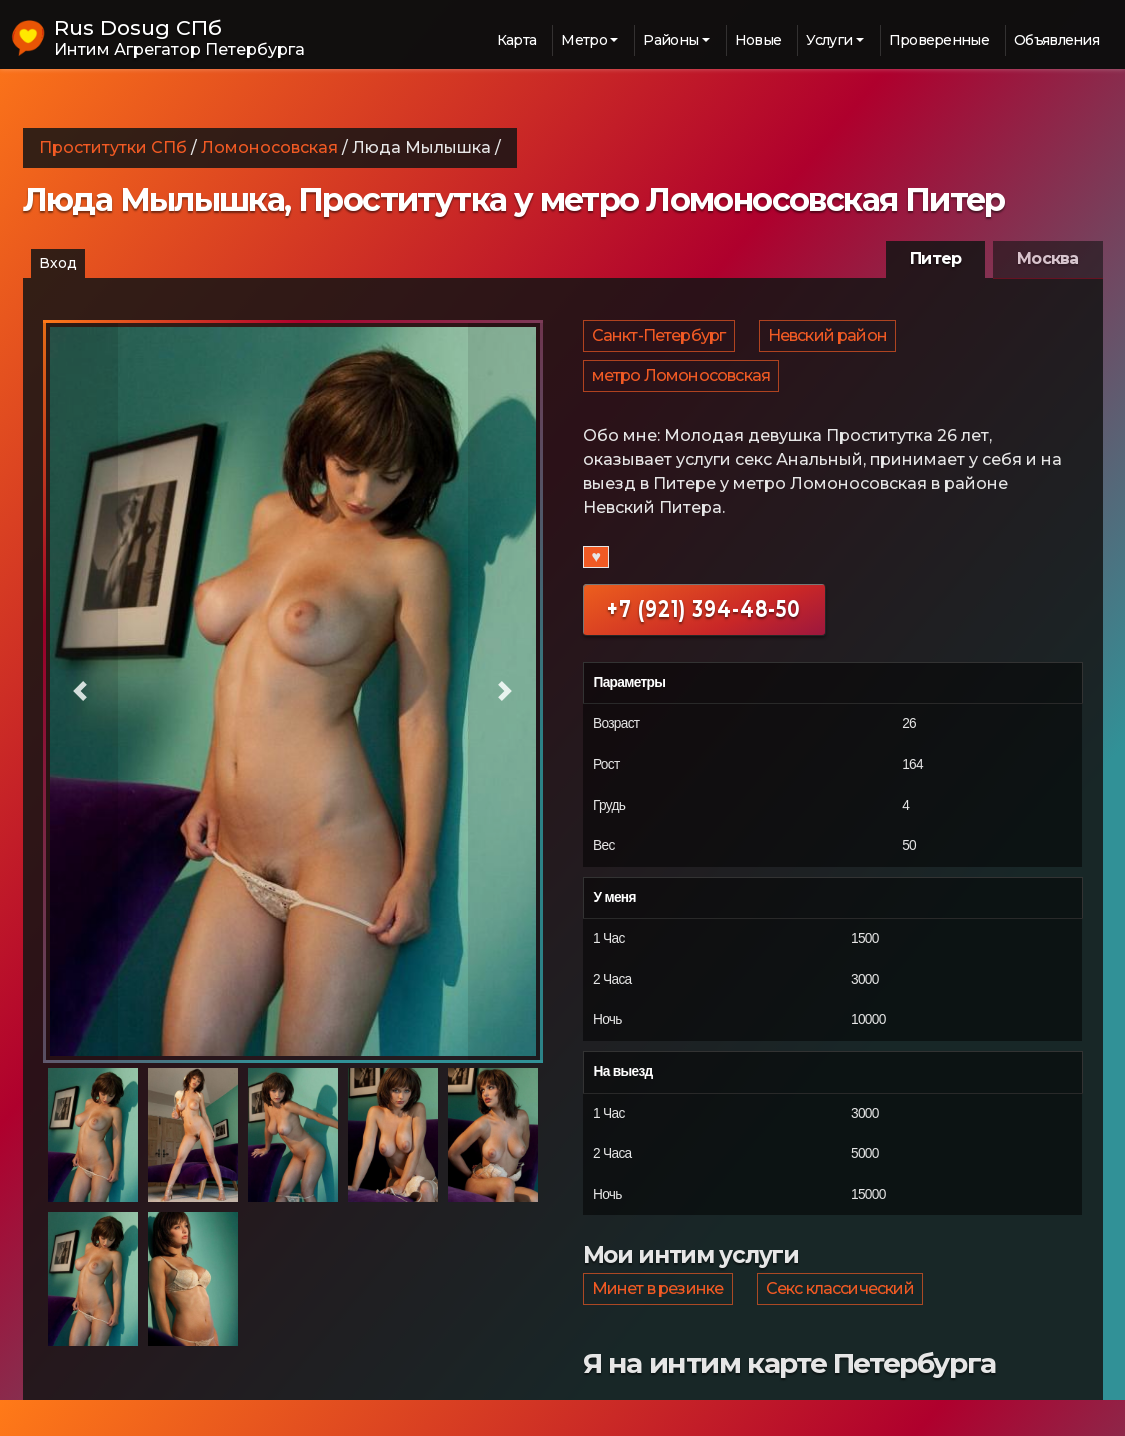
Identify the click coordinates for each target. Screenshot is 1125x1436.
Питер (935, 258)
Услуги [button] (829, 40)
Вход (58, 263)
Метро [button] (584, 40)
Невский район (831, 341)
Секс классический (843, 1318)
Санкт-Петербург (660, 341)
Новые (758, 40)
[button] (80, 691)
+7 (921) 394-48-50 (704, 632)
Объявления (1056, 40)
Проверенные (939, 40)
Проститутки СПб (113, 147)
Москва (1047, 258)
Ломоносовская (269, 147)
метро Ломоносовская (682, 393)
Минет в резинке (659, 1318)
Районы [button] (670, 40)
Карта (517, 40)
